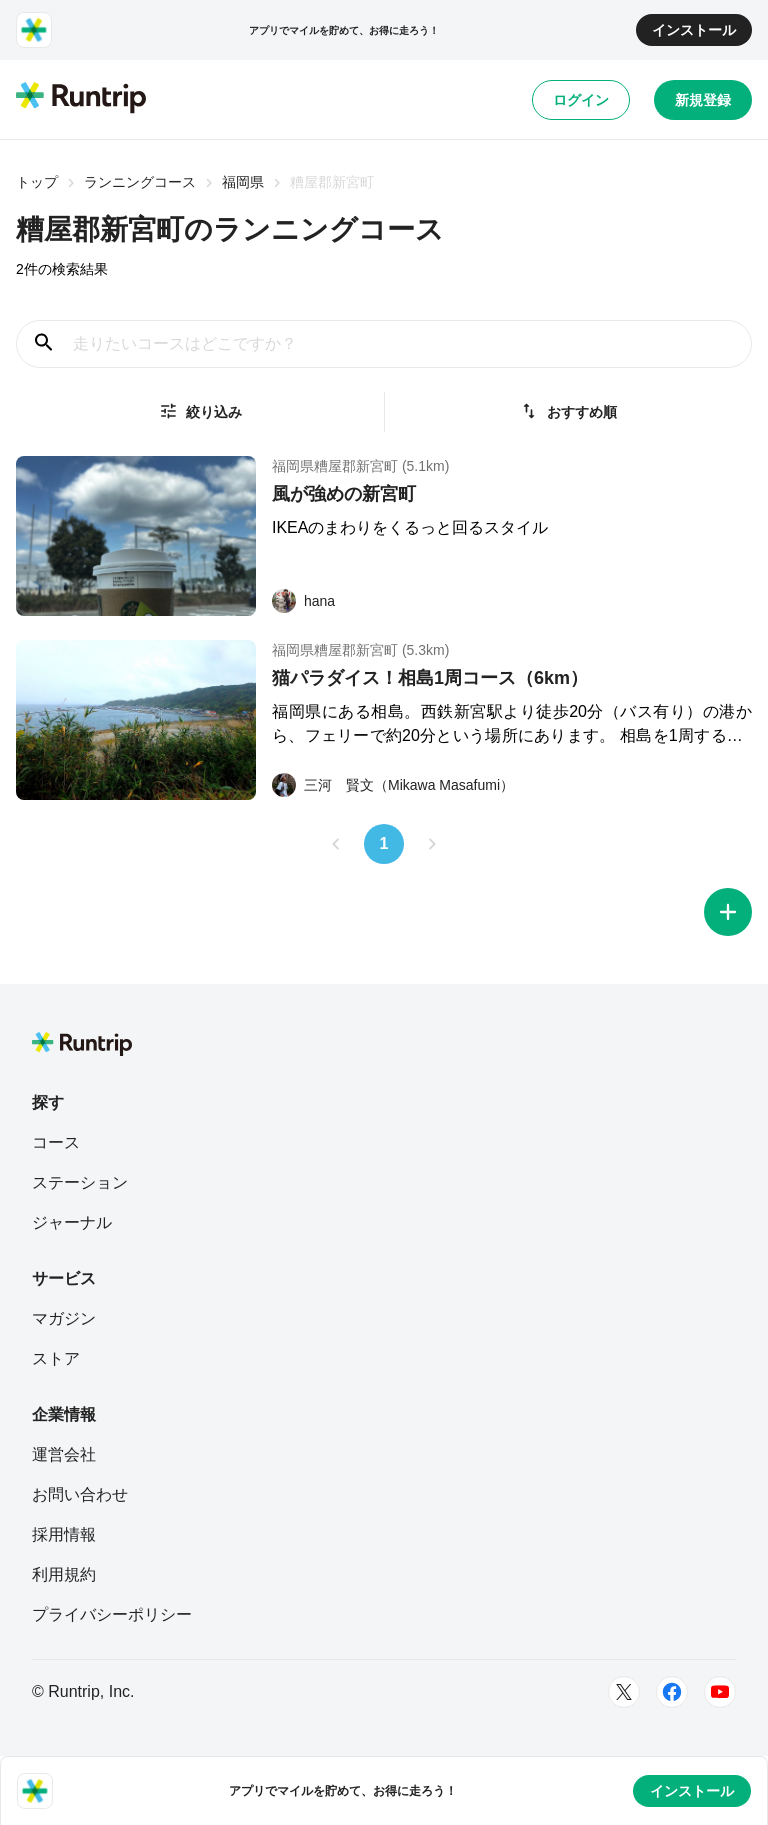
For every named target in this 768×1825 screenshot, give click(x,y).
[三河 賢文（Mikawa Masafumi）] (393, 785)
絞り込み (200, 411)
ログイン (581, 100)
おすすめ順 (568, 411)
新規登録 (703, 100)
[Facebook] (672, 1692)
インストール (694, 30)
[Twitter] (624, 1692)
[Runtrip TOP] (81, 99)
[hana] (303, 601)
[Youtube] (720, 1692)
